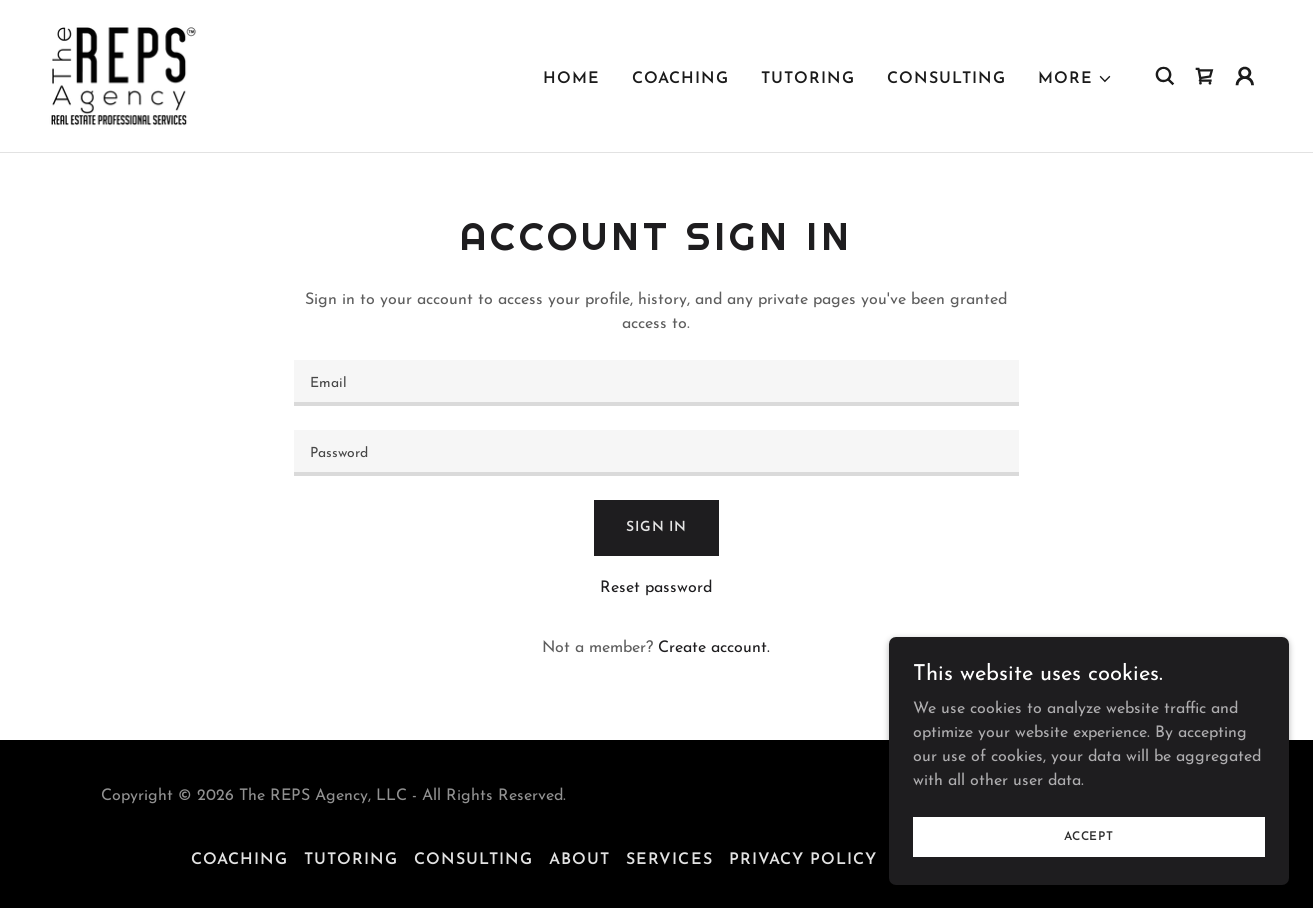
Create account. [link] (714, 648)
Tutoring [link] (808, 79)
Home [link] (571, 79)
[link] (123, 75)
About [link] (579, 860)
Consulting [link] (946, 79)
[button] (1075, 79)
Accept (1089, 836)
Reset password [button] (656, 588)
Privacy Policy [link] (803, 860)
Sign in (656, 527)
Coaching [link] (680, 79)
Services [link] (669, 860)
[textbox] (656, 383)
